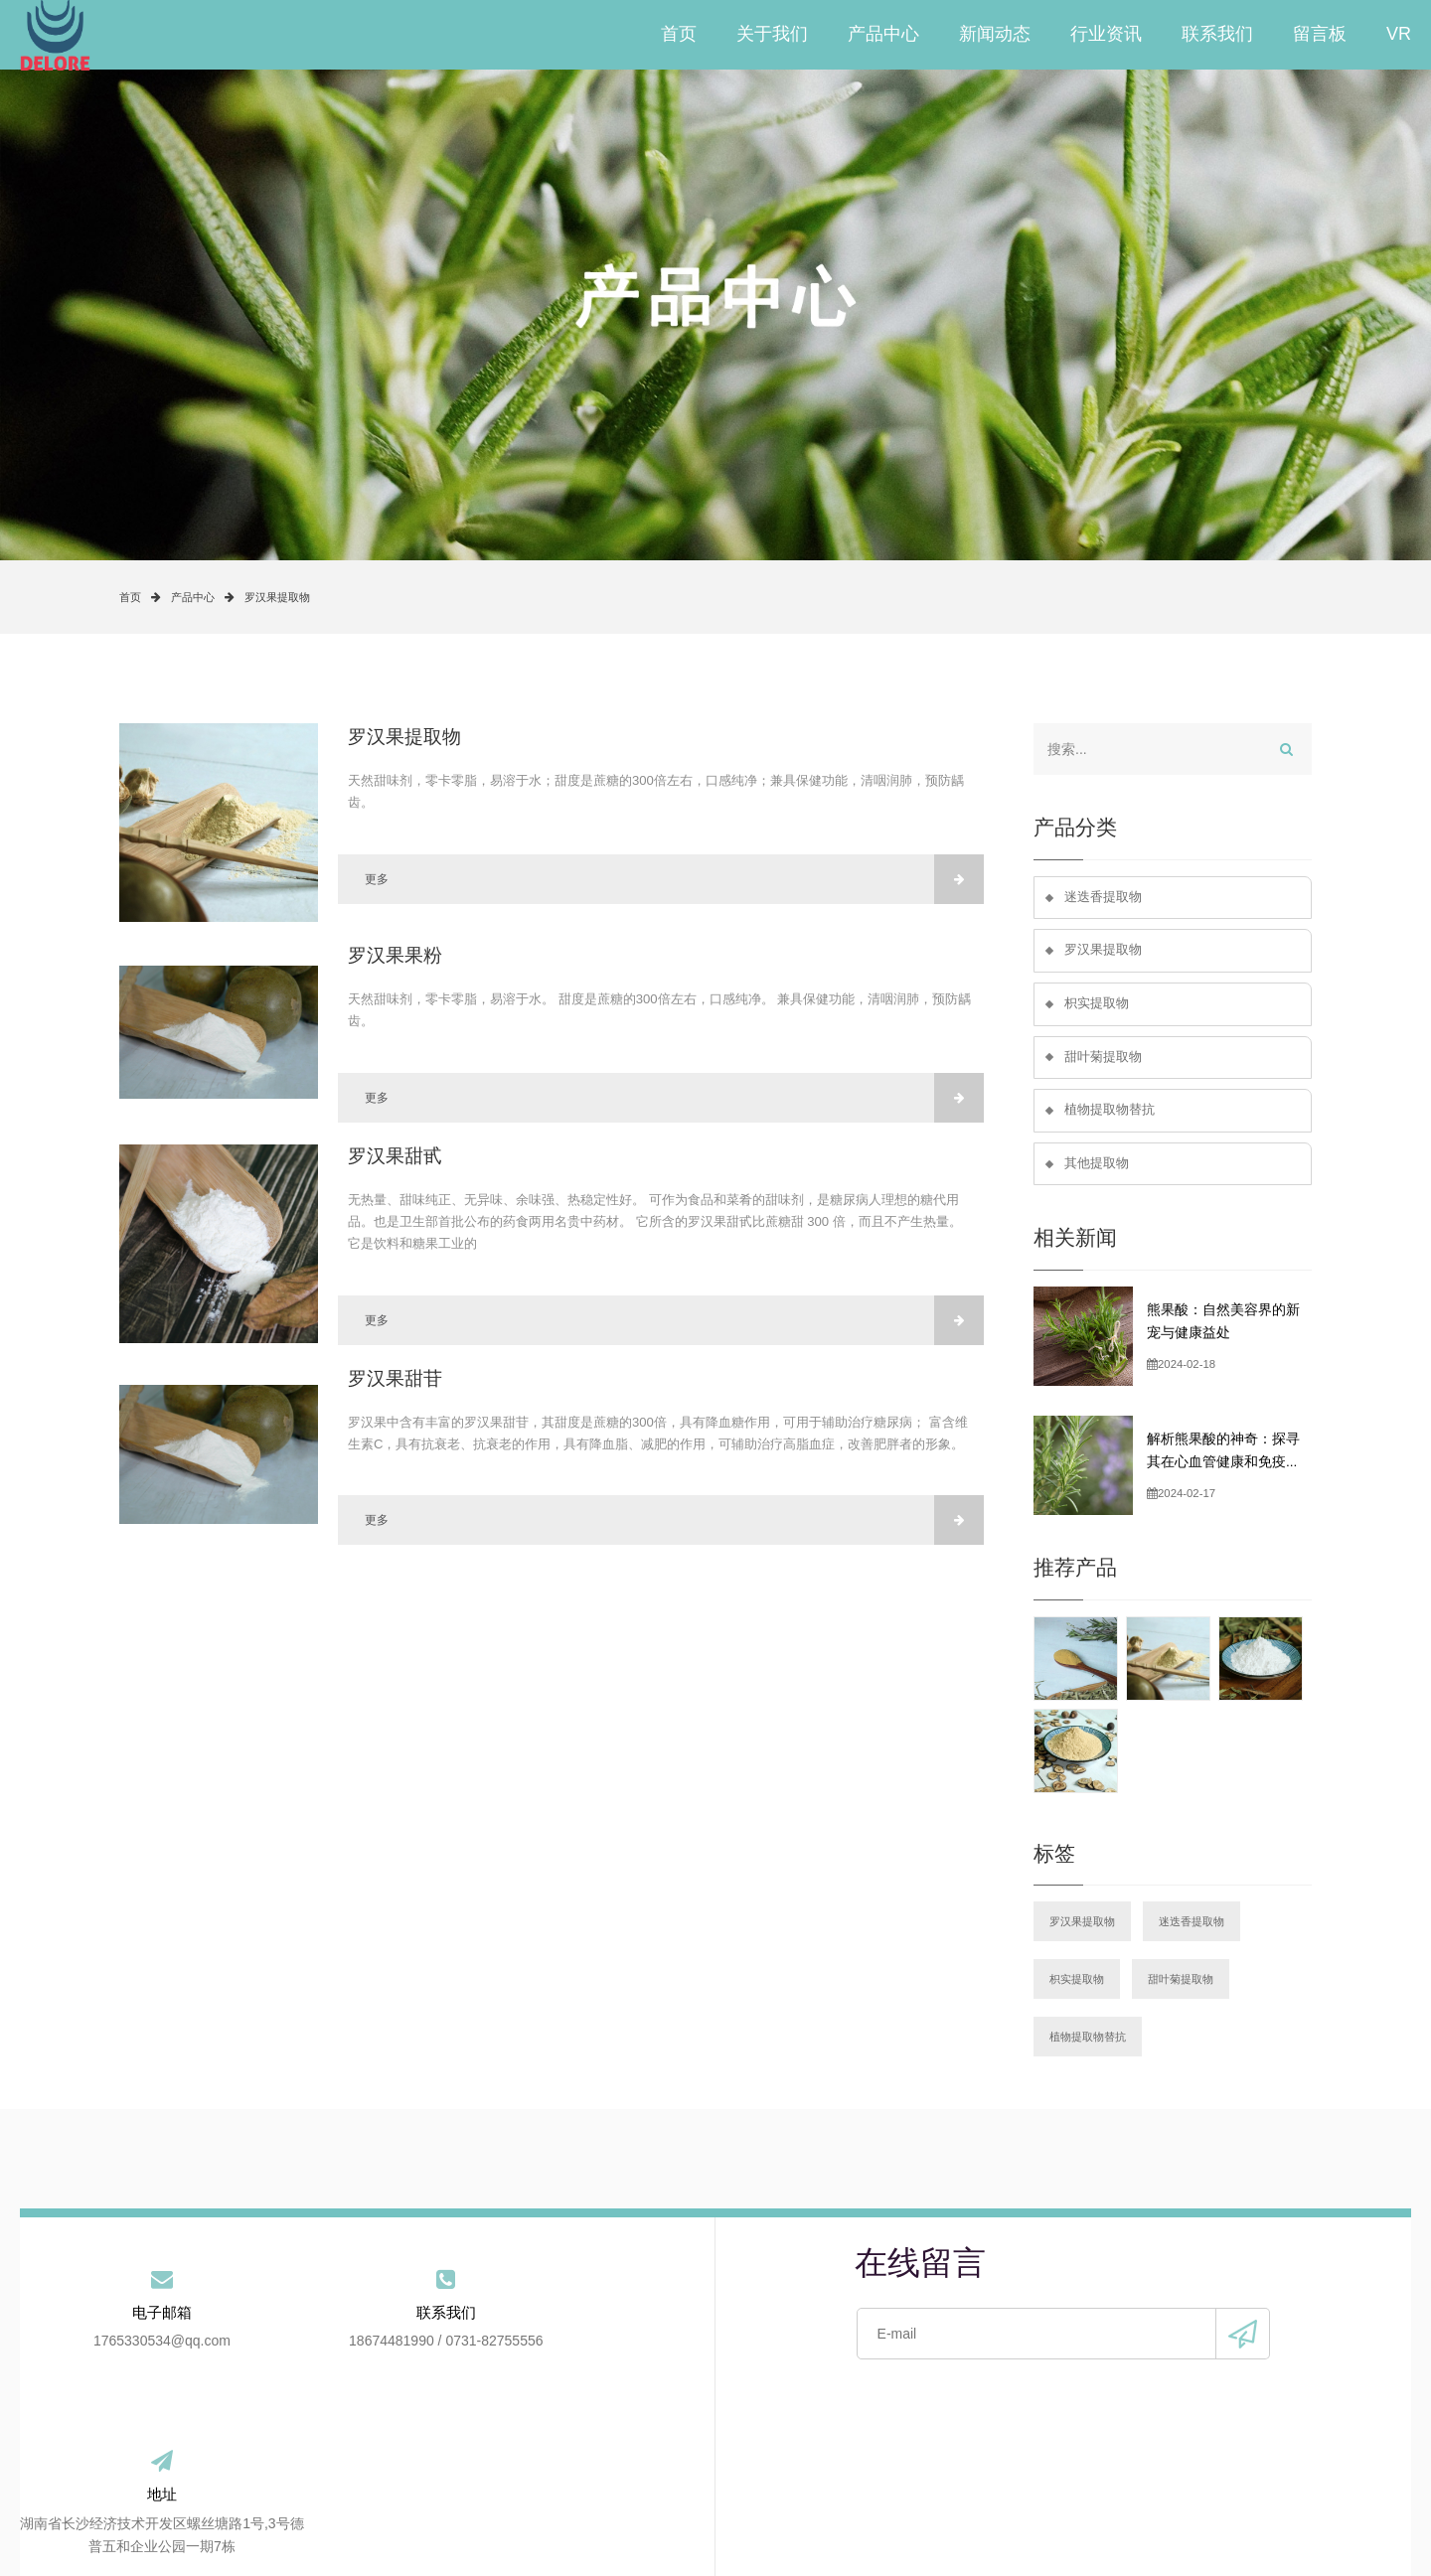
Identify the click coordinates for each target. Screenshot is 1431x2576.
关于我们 (772, 35)
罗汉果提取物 (277, 597)
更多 (674, 879)
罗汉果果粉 (395, 955)
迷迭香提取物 (1103, 897)
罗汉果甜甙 (395, 1155)
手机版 (966, 2525)
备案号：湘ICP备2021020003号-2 (767, 2525)
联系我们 (1217, 35)
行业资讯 (1106, 35)
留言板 (1320, 35)
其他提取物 (1096, 1166)
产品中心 (883, 35)
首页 (679, 35)
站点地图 (1050, 2475)
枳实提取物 (1096, 1004)
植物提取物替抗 (1109, 1113)
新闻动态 (995, 35)
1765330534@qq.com (136, 2347)
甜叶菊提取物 (1103, 1059)
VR (1398, 35)
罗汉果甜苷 (395, 1378)
